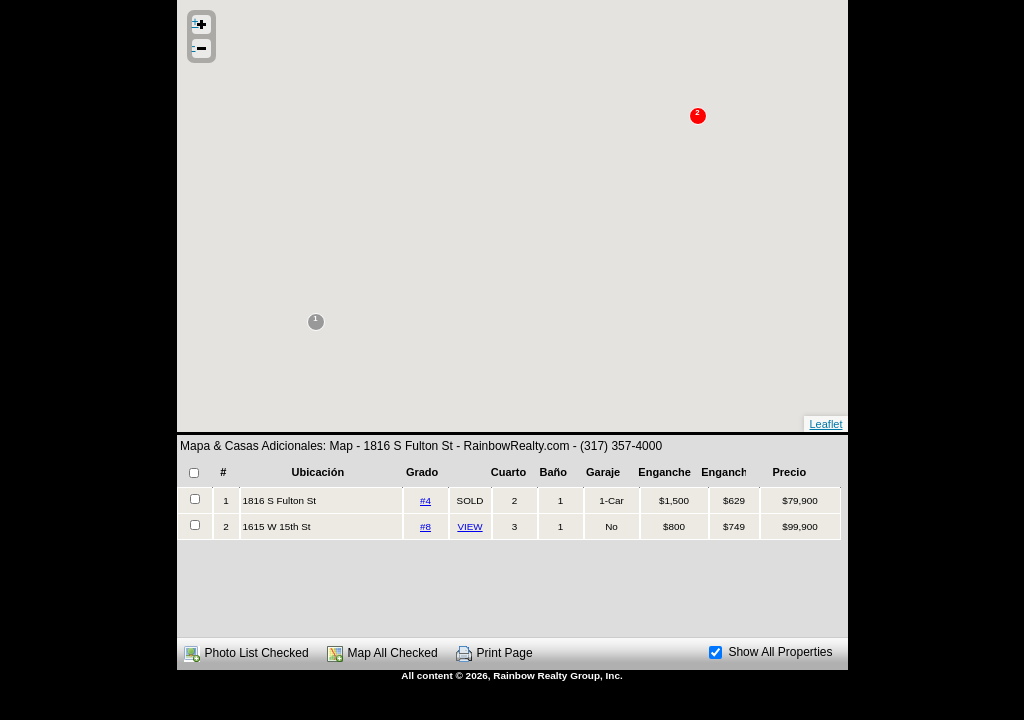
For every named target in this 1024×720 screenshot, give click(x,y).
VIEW (469, 526)
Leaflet (825, 424)
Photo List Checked (257, 653)
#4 (425, 500)
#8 (425, 526)
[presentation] (509, 513)
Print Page (505, 653)
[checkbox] (194, 473)
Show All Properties (770, 652)
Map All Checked (393, 653)
